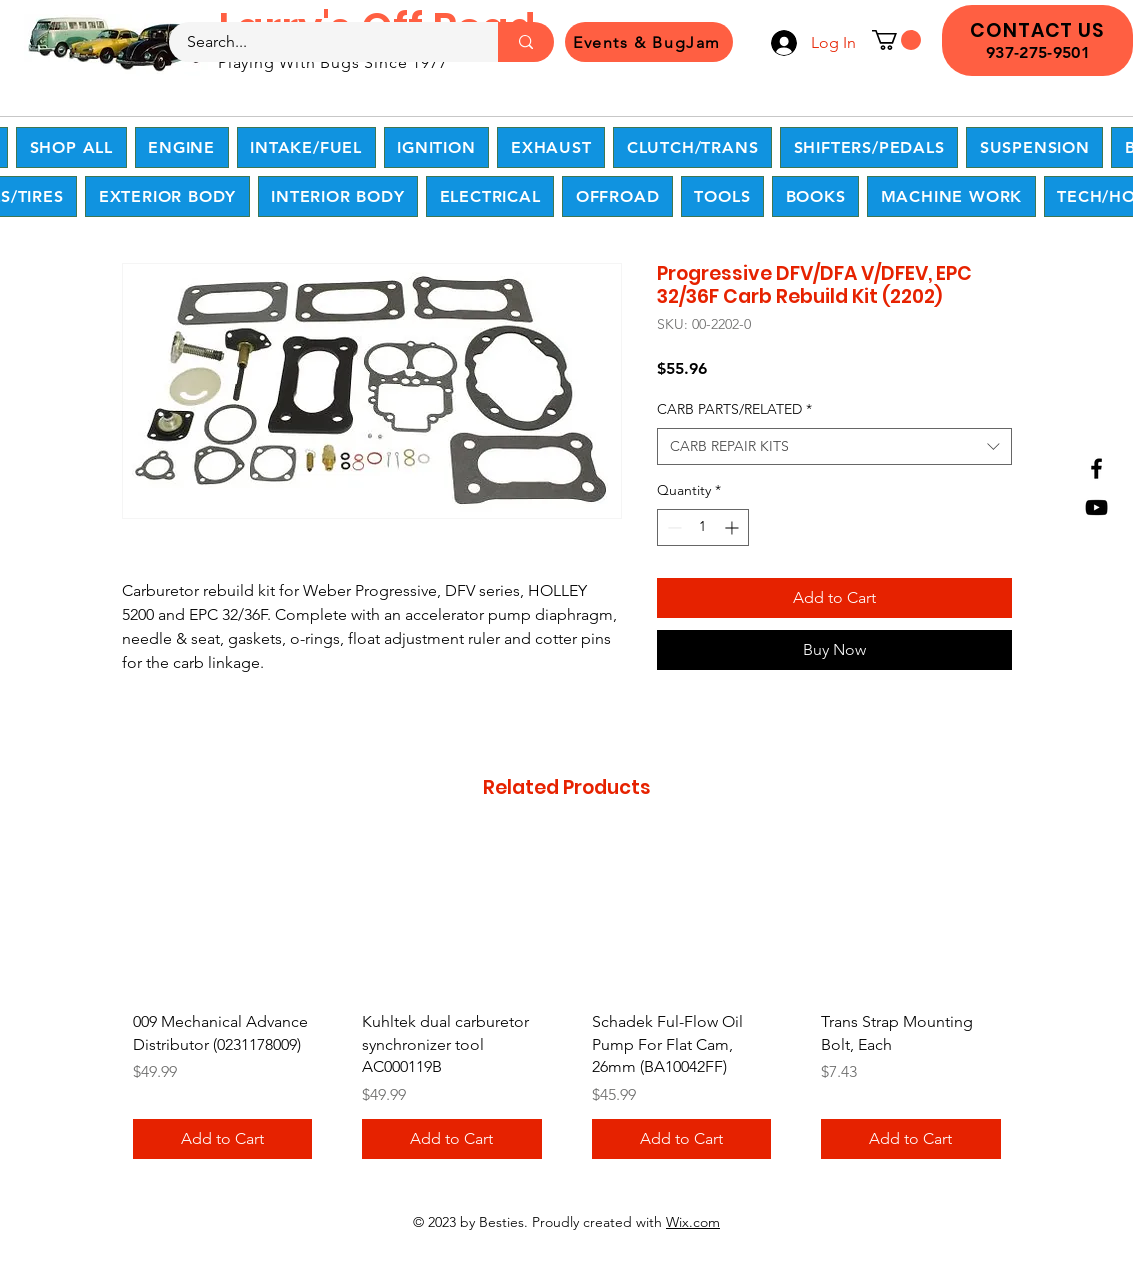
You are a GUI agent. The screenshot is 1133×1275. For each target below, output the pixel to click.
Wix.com (693, 1222)
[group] (567, 1005)
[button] (896, 40)
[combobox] (834, 447)
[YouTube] (1096, 507)
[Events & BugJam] (649, 42)
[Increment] (733, 527)
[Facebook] (1096, 468)
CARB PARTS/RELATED (734, 409)
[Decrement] (672, 527)
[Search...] (321, 42)
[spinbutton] (703, 527)
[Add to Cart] (223, 1139)
